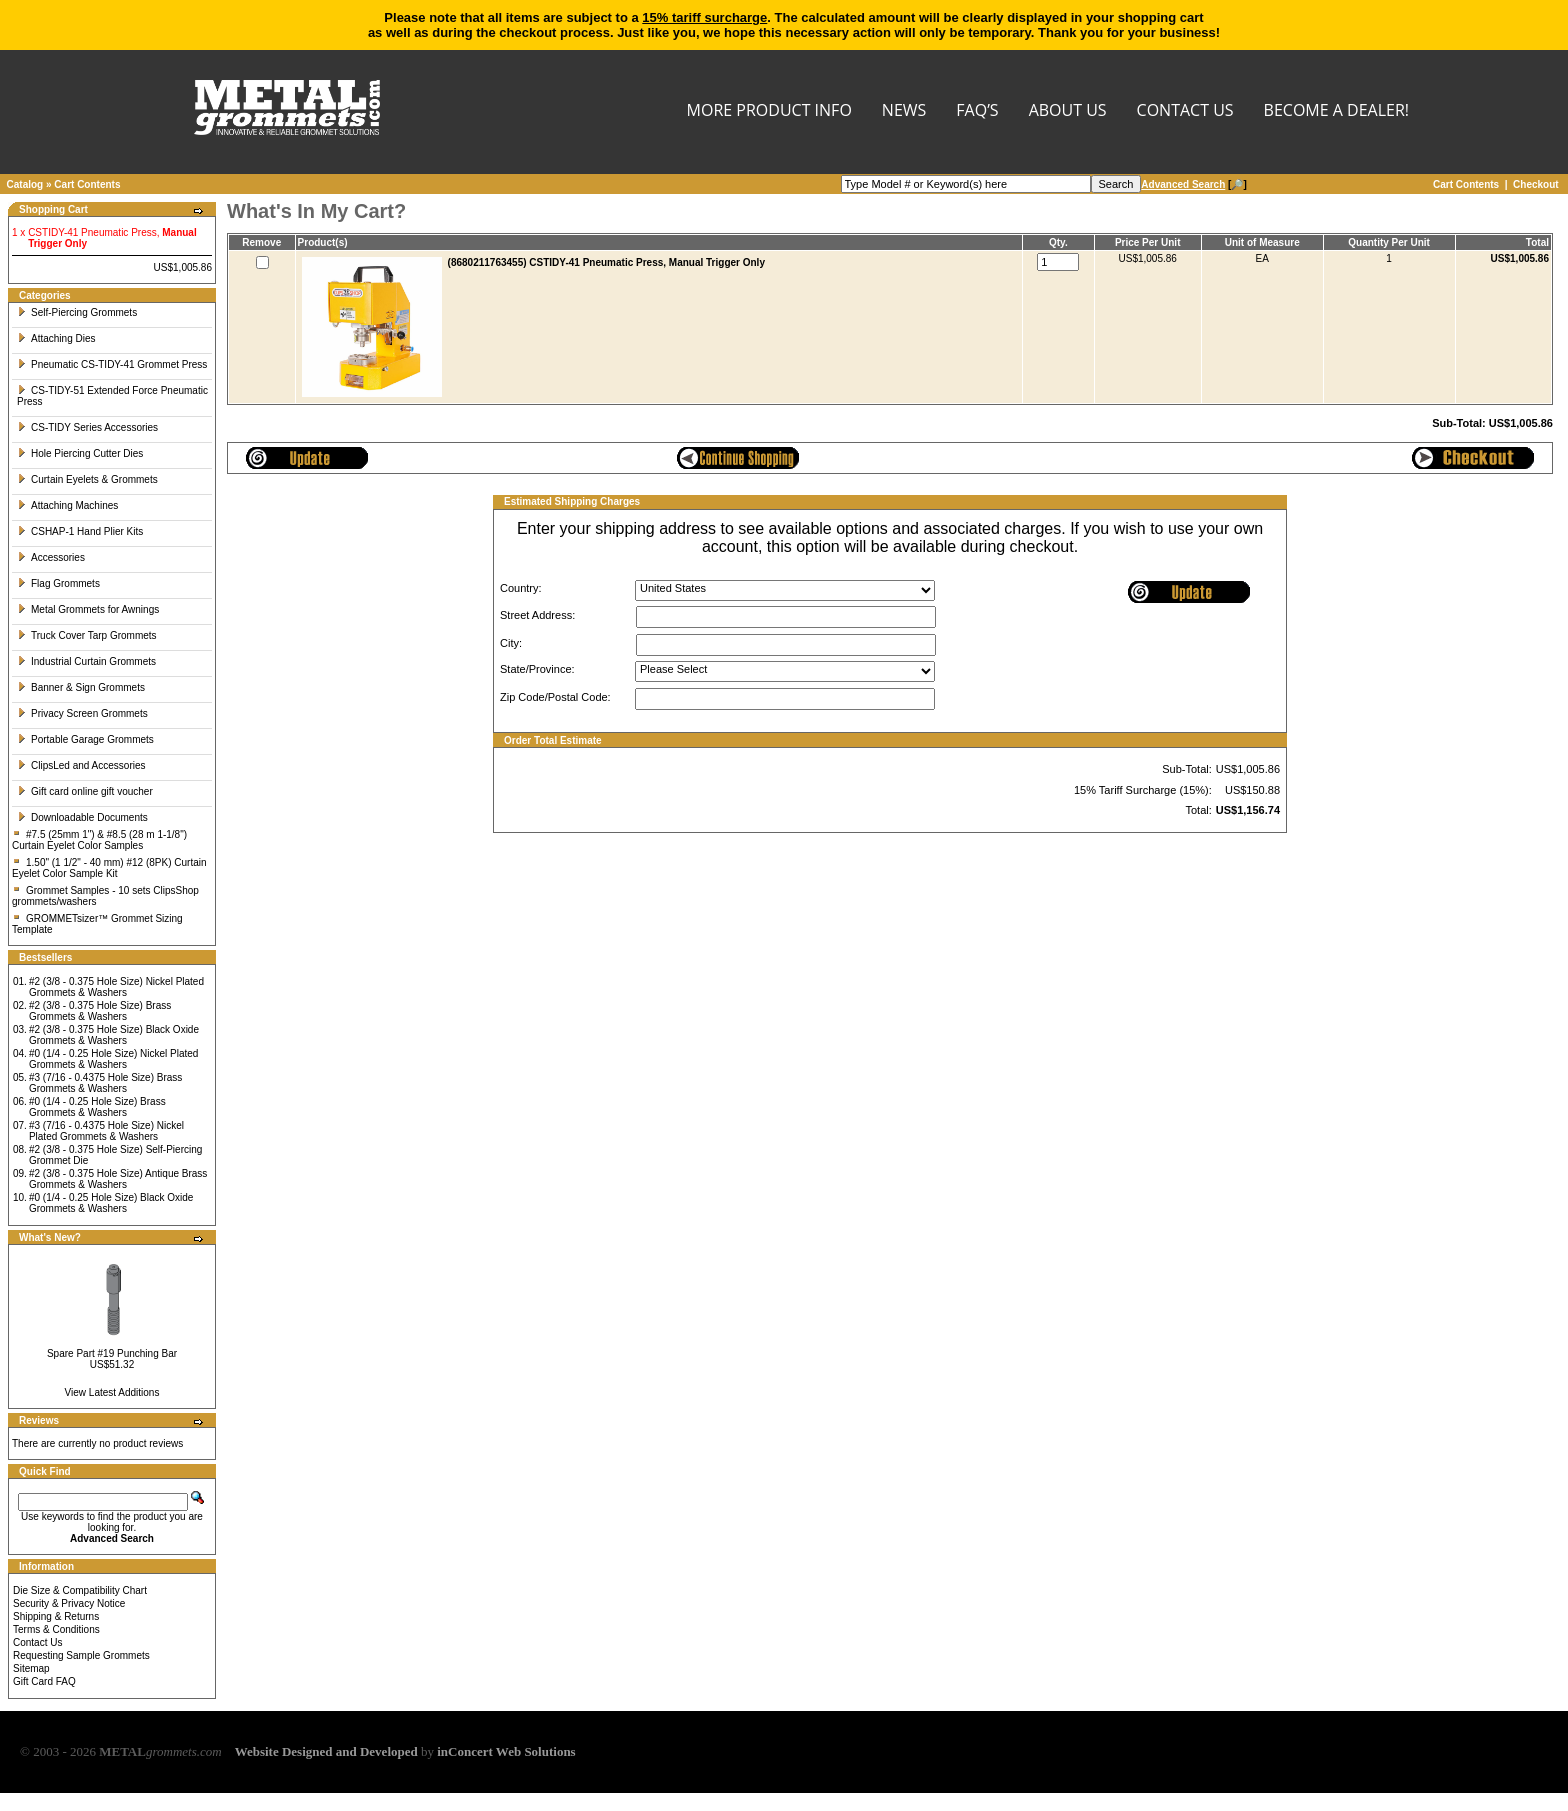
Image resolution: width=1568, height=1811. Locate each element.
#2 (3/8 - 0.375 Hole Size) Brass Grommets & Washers (100, 1011)
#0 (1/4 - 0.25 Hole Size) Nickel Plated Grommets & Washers (114, 1059)
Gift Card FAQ (44, 1681)
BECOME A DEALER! (1336, 111)
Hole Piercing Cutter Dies (80, 453)
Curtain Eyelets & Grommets (87, 479)
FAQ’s (977, 111)
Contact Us (37, 1642)
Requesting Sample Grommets (81, 1655)
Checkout (1536, 184)
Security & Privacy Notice (69, 1603)
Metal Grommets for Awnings (88, 609)
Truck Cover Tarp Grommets (87, 635)
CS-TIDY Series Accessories (87, 427)
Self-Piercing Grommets (77, 312)
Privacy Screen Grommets (82, 713)
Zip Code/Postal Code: (555, 697)
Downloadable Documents (82, 817)
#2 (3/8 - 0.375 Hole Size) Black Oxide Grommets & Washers (114, 1035)
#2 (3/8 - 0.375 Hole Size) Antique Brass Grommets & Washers (118, 1179)
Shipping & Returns (56, 1616)
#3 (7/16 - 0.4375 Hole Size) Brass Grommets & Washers (105, 1083)
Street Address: (537, 615)
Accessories (51, 557)
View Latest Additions (112, 1392)
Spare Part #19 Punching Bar (112, 1353)
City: (511, 643)
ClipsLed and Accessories (81, 765)
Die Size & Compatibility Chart (80, 1590)
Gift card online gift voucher (85, 791)
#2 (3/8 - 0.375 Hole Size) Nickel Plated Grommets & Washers (116, 987)
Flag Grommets (58, 583)
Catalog (25, 184)
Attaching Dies (56, 338)
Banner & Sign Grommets (81, 687)
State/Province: (537, 669)
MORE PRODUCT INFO (769, 111)
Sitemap (31, 1668)
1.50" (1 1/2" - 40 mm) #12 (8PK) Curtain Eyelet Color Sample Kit (109, 868)
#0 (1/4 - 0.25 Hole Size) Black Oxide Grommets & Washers (111, 1203)
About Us (1068, 111)
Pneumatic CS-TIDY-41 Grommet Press (112, 364)
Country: (521, 588)
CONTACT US (1185, 111)
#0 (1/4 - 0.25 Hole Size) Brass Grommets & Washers (97, 1107)
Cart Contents (87, 184)
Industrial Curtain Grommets (86, 661)
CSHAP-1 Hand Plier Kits (80, 531)
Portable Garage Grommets (85, 739)
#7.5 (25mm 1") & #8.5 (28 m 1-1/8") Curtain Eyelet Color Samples (99, 840)
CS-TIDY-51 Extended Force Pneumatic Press (112, 396)
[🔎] (1193, 184)
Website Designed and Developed (326, 1751)
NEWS (904, 111)
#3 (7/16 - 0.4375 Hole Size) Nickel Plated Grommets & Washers (106, 1131)
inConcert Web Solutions (506, 1751)
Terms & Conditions (56, 1629)
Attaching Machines (67, 505)
